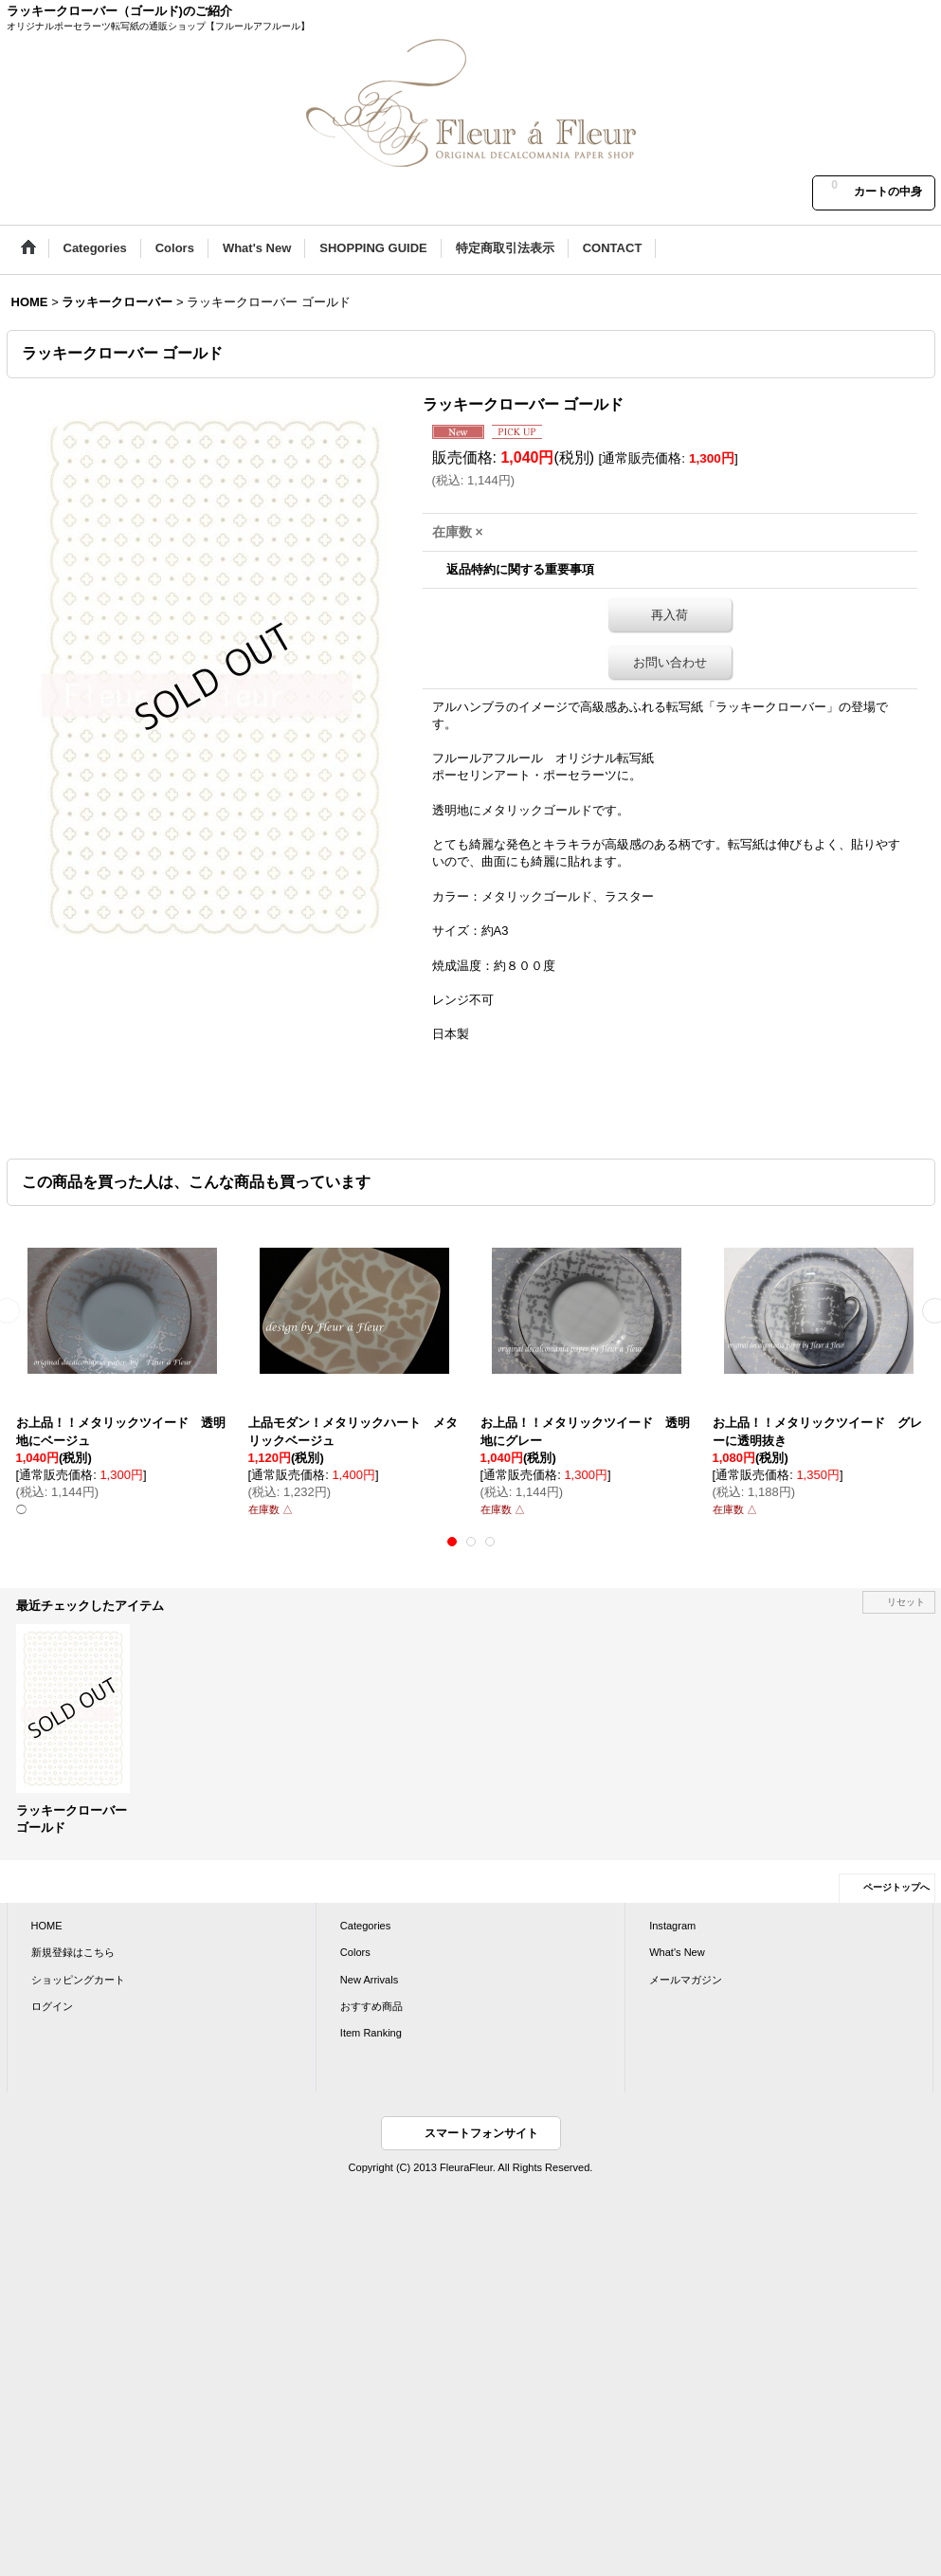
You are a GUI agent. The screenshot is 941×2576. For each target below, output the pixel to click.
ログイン (52, 2006)
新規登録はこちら (73, 1952)
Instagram (672, 1925)
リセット (906, 1602)
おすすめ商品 (371, 2006)
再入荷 (669, 615)
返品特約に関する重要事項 (520, 569)
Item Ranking (371, 2032)
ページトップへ (896, 1887)
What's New (677, 1952)
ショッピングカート (78, 1979)
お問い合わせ (670, 662)
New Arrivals (369, 1979)
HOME (47, 1925)
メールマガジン (685, 1979)
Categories (365, 1925)
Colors (355, 1952)
